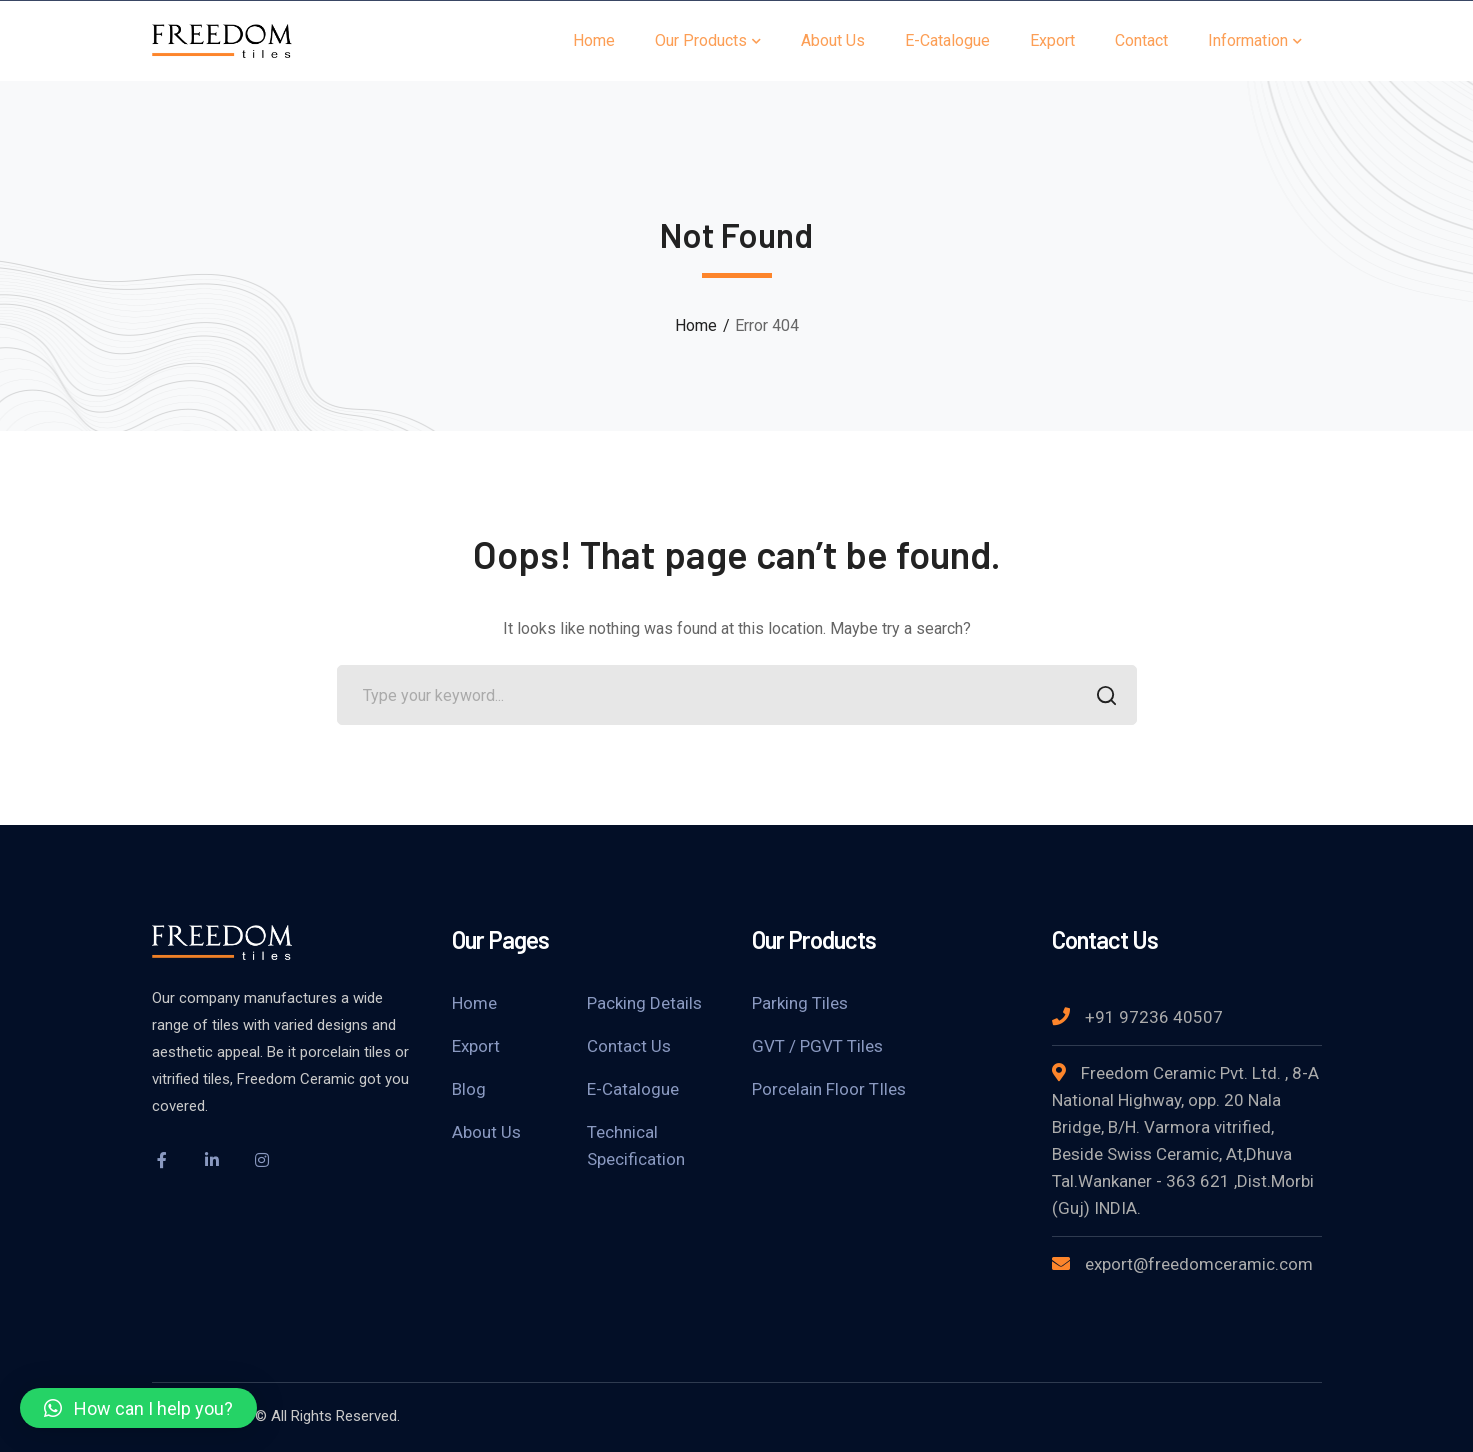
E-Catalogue (633, 1089)
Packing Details (644, 1003)
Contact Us (629, 1046)
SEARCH (1101, 697)
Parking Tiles (800, 1003)
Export (476, 1046)
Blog (469, 1089)
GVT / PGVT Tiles (817, 1046)
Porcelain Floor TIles (829, 1089)
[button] (138, 1408)
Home (696, 325)
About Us (486, 1132)
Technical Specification (636, 1145)
